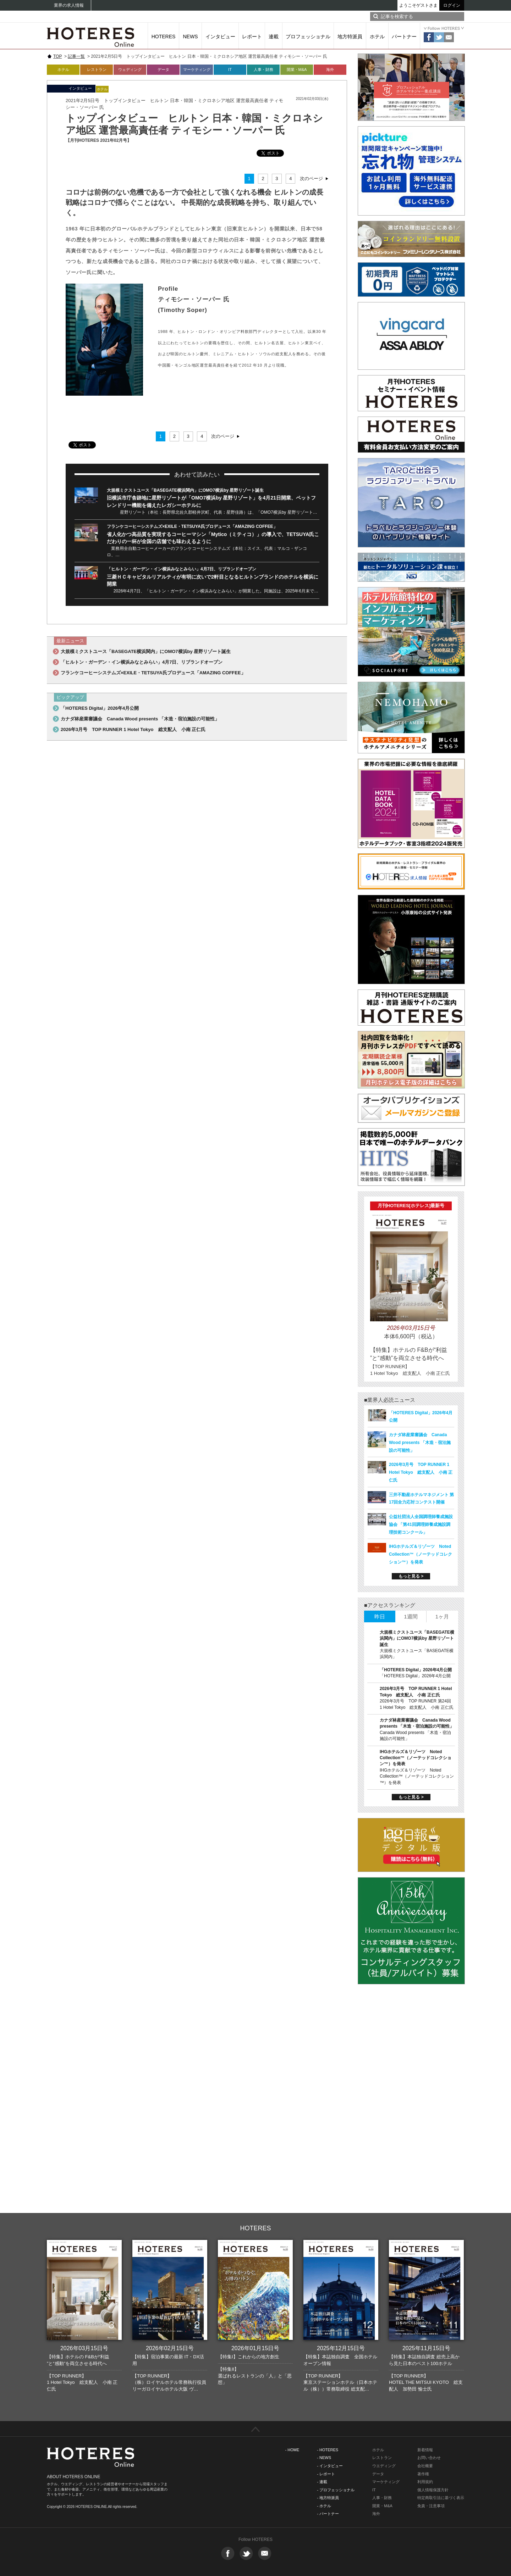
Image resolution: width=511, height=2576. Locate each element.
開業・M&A (297, 69)
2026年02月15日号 (170, 2348)
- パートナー (328, 2513)
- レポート (326, 2474)
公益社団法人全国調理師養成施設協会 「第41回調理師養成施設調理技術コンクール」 (421, 1524)
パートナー (404, 36)
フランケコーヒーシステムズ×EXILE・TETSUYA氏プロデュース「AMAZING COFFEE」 (192, 526)
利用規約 (425, 2482)
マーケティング (196, 69)
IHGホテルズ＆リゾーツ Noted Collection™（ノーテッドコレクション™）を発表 (420, 1554)
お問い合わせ (429, 2457)
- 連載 (322, 2482)
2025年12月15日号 (341, 2348)
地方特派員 (349, 36)
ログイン (451, 5)
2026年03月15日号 (84, 2348)
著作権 (423, 2474)
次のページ (311, 178)
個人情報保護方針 (433, 2490)
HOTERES (164, 36)
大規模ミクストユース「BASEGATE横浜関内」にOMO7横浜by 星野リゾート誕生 (185, 490)
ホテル (377, 36)
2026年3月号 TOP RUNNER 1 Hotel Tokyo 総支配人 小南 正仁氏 (133, 729)
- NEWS (324, 2457)
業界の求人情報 (69, 5)
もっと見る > (411, 1576)
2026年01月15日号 (255, 2348)
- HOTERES (327, 2450)
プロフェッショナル (308, 36)
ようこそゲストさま (418, 5)
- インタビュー (330, 2466)
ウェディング (130, 69)
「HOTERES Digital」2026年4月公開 (100, 708)
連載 (274, 36)
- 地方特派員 (328, 2498)
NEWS (190, 36)
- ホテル (324, 2506)
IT (230, 69)
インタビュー (220, 36)
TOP (57, 56)
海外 (330, 69)
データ (163, 69)
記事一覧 (76, 56)
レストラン (96, 69)
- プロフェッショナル (336, 2490)
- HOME (292, 2450)
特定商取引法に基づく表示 (440, 2498)
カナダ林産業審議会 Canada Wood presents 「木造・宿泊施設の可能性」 (140, 718)
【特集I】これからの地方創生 (248, 2356)
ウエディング (384, 2466)
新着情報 (425, 2450)
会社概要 (425, 2466)
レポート (252, 36)
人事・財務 (263, 69)
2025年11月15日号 (426, 2348)
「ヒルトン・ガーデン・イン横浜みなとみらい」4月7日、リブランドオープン (181, 569)
